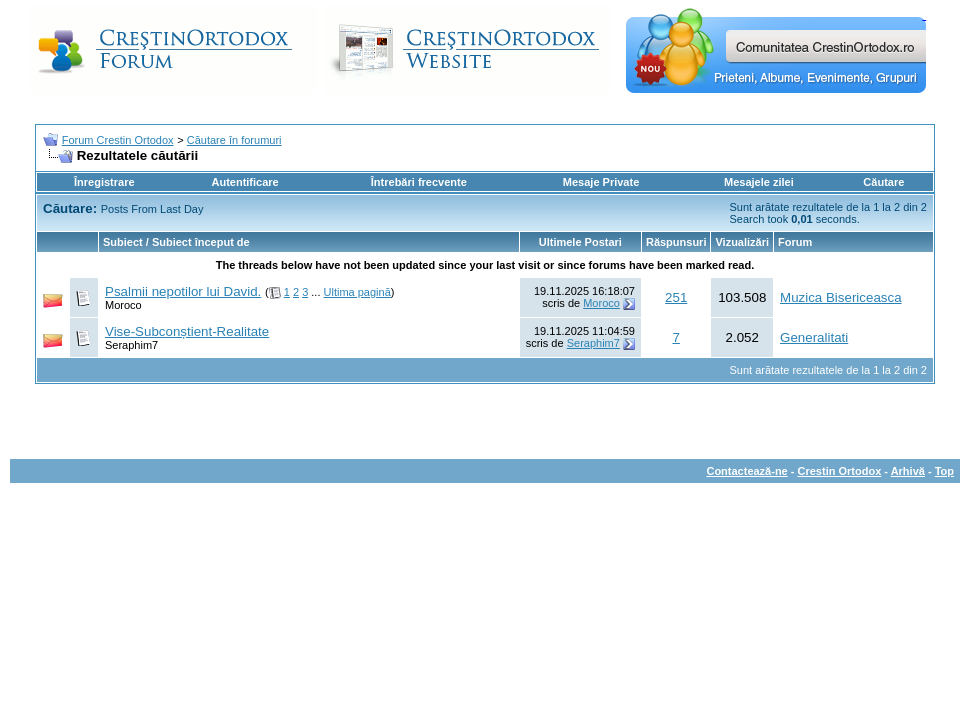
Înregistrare (104, 182)
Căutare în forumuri (234, 140)
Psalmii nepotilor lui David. (183, 291)
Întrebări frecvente (419, 182)
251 (676, 297)
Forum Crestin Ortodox (118, 140)
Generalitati (814, 337)
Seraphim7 (131, 345)
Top (944, 471)
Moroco (123, 305)
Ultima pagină (357, 292)
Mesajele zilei (759, 182)
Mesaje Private (601, 182)
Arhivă (908, 471)
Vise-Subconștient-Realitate (187, 331)
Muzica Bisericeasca (840, 297)
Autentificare (244, 182)
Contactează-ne (746, 471)
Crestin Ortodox (840, 471)
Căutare (883, 182)
